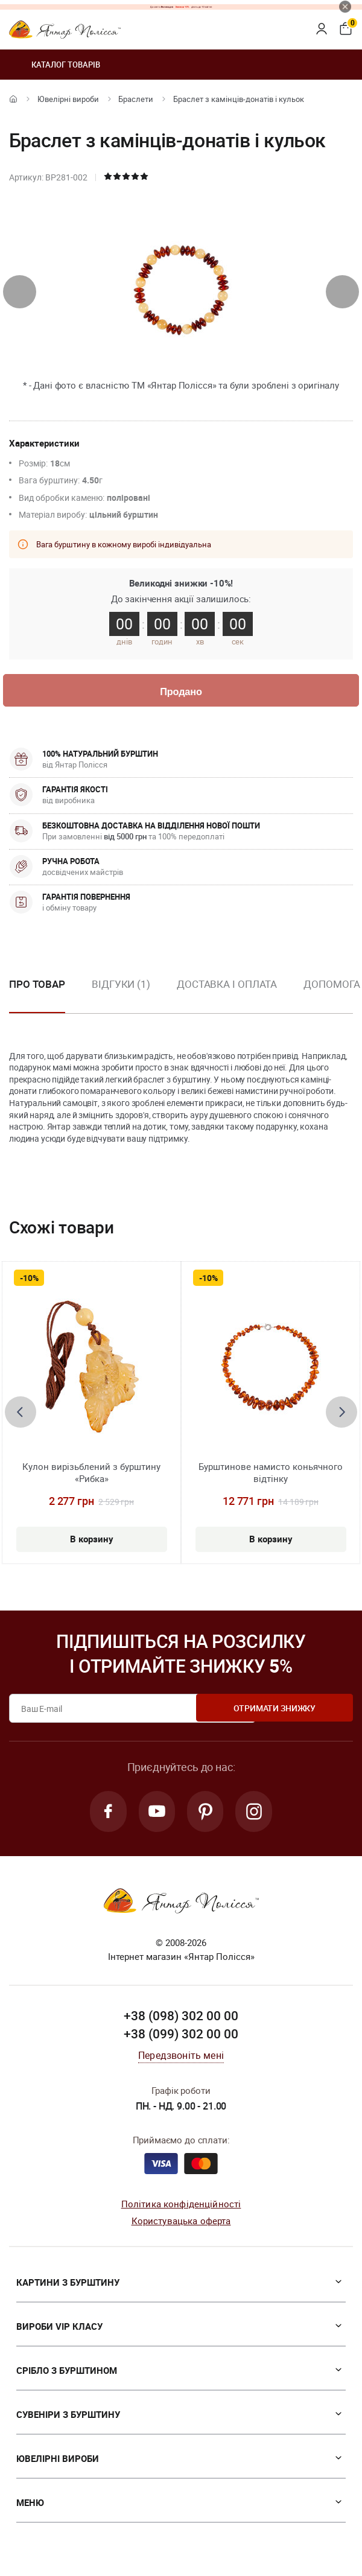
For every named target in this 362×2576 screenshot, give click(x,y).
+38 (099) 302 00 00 (181, 2037)
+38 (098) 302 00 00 (181, 2019)
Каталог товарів (54, 64)
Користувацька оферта (181, 2224)
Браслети (135, 99)
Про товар (37, 985)
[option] (121, 995)
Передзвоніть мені (181, 2059)
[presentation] (19, 291)
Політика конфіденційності (181, 2207)
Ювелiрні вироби (68, 99)
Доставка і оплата (227, 985)
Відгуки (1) (121, 985)
